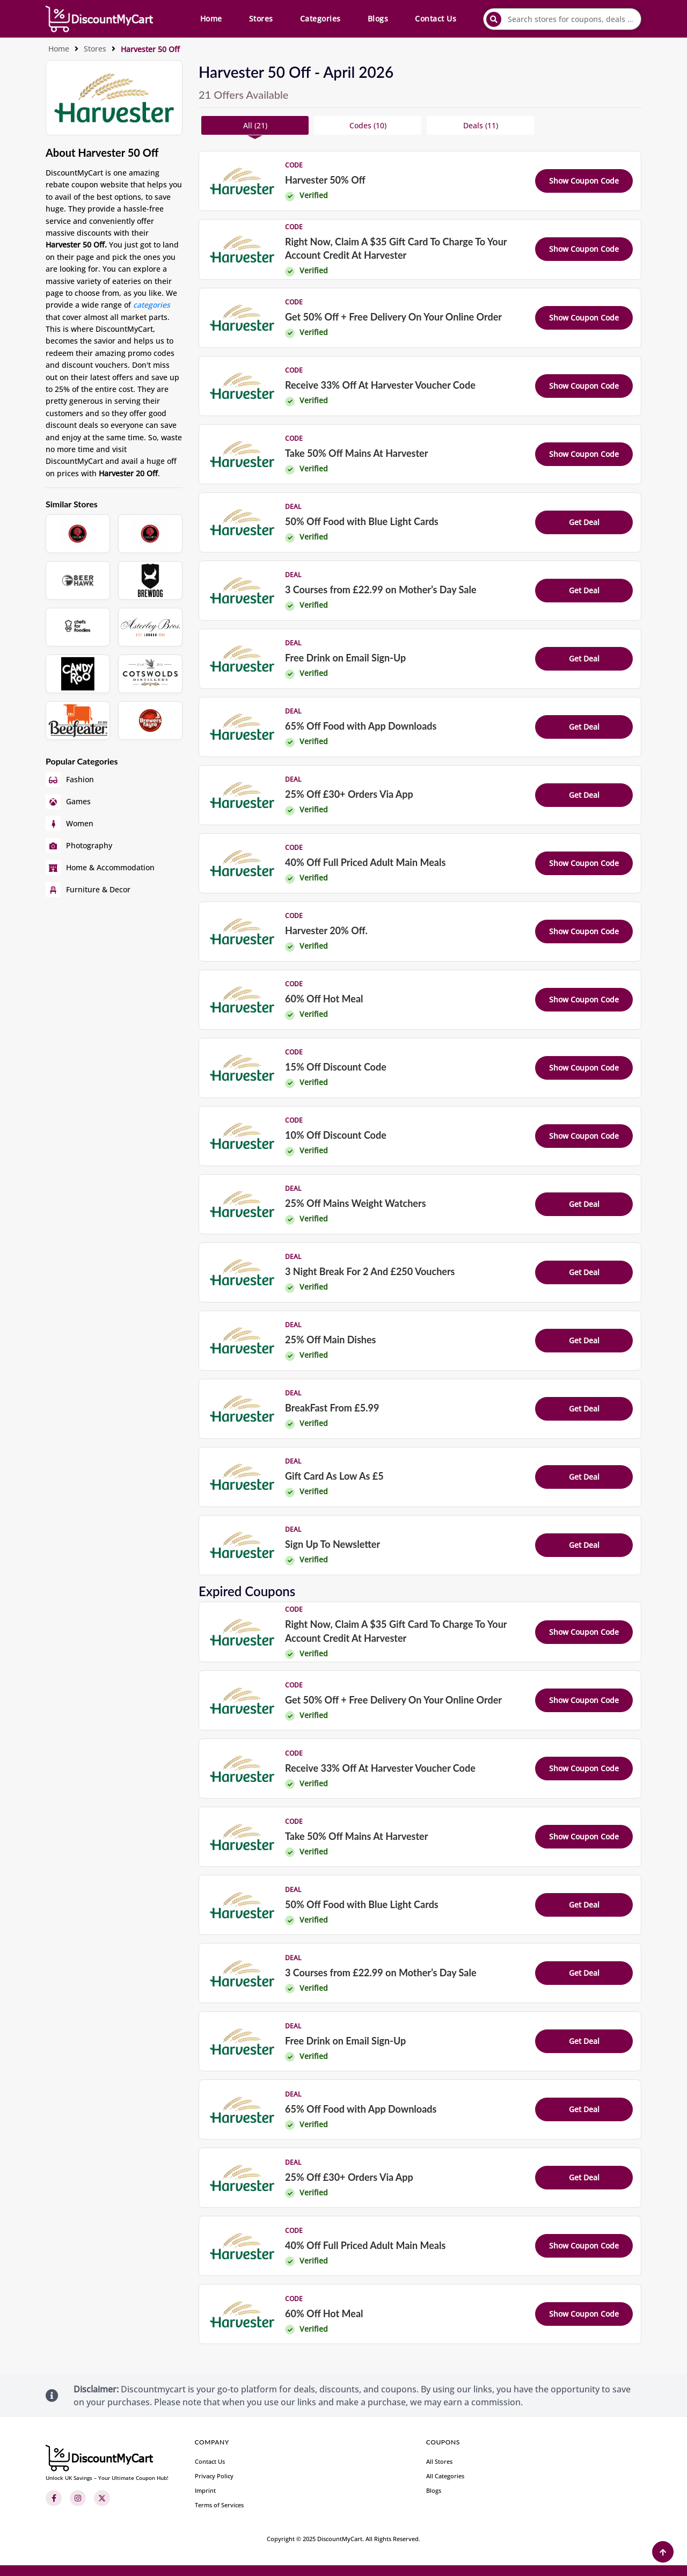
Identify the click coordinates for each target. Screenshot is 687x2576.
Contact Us (435, 18)
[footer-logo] (107, 2463)
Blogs (378, 18)
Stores (261, 18)
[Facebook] (54, 2498)
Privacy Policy (214, 2476)
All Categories (445, 2476)
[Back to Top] (663, 2552)
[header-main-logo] (99, 18)
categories (151, 305)
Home (211, 18)
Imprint (205, 2490)
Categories (320, 18)
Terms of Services (219, 2505)
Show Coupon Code (584, 181)
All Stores (439, 2461)
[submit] (493, 19)
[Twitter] (102, 2498)
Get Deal (584, 522)
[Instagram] (78, 2498)
